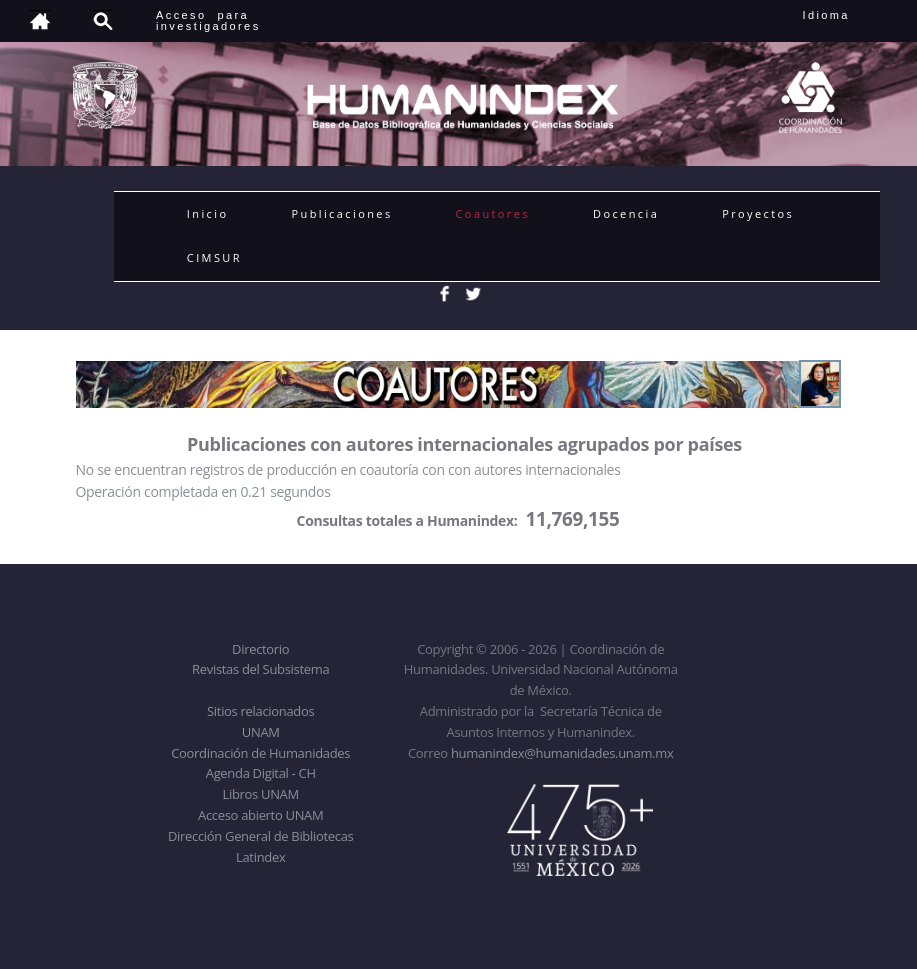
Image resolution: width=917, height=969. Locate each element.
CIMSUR (214, 257)
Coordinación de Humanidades (260, 753)
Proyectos (758, 213)
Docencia (626, 213)
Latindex (260, 857)
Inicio (208, 213)
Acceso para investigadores (208, 20)
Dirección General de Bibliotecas (260, 836)
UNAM (261, 732)
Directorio (260, 649)
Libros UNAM (261, 794)
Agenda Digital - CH (261, 773)
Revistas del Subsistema (260, 669)
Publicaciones (341, 213)
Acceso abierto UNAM (260, 815)
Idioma (850, 15)
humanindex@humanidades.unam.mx (562, 753)
